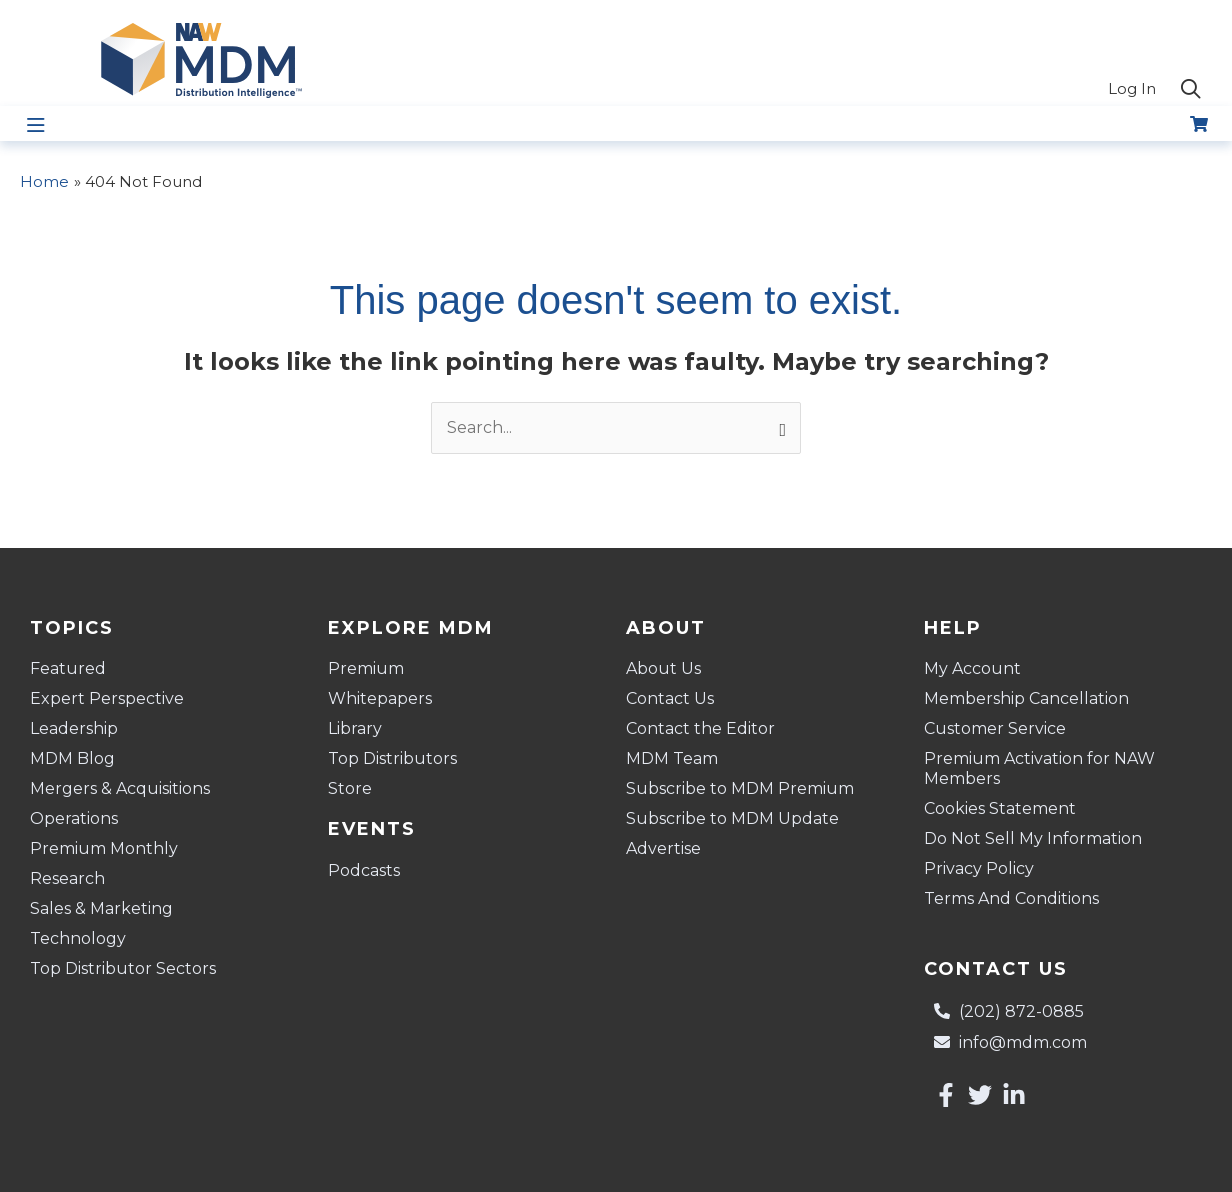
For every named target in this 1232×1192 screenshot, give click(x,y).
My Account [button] (977, 669)
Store (350, 788)
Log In (1132, 88)
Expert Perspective (107, 698)
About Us (663, 668)
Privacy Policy (979, 868)
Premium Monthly (104, 848)
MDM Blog (72, 758)
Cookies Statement (1000, 808)
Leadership (74, 728)
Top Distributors (392, 758)
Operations (74, 818)
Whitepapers (380, 698)
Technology (78, 938)
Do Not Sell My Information (1033, 838)
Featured (68, 668)
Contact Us (670, 698)
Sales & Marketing (101, 908)
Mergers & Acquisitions (120, 788)
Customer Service (995, 728)
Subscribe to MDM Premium (740, 788)
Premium (366, 668)
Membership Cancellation (1026, 698)
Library (355, 728)
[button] (1191, 90)
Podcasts (364, 870)
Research (67, 878)
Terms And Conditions (1011, 898)
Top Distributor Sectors (123, 968)
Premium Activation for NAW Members (1039, 768)
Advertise (663, 848)
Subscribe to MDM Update (732, 818)
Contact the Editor (700, 728)
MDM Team (672, 758)
